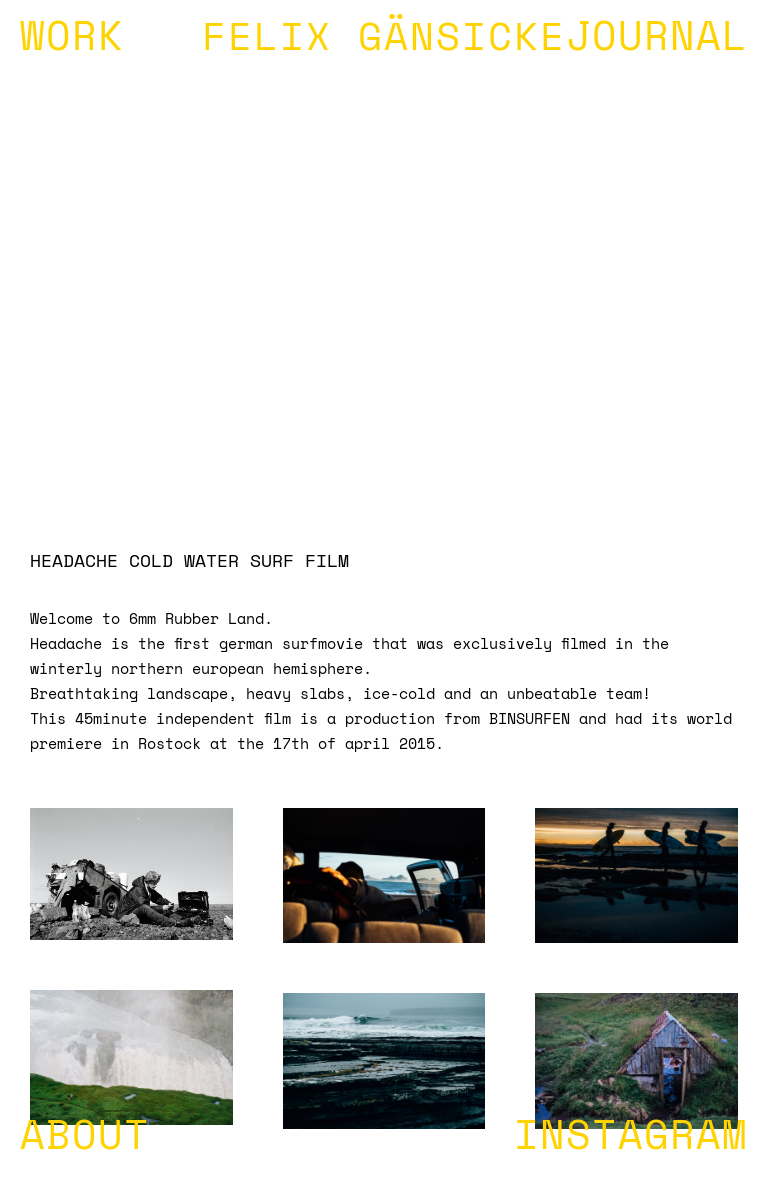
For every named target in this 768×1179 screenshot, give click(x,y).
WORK (72, 40)
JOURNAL (657, 40)
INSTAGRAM (631, 1139)
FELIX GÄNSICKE (384, 40)
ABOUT (85, 1139)
